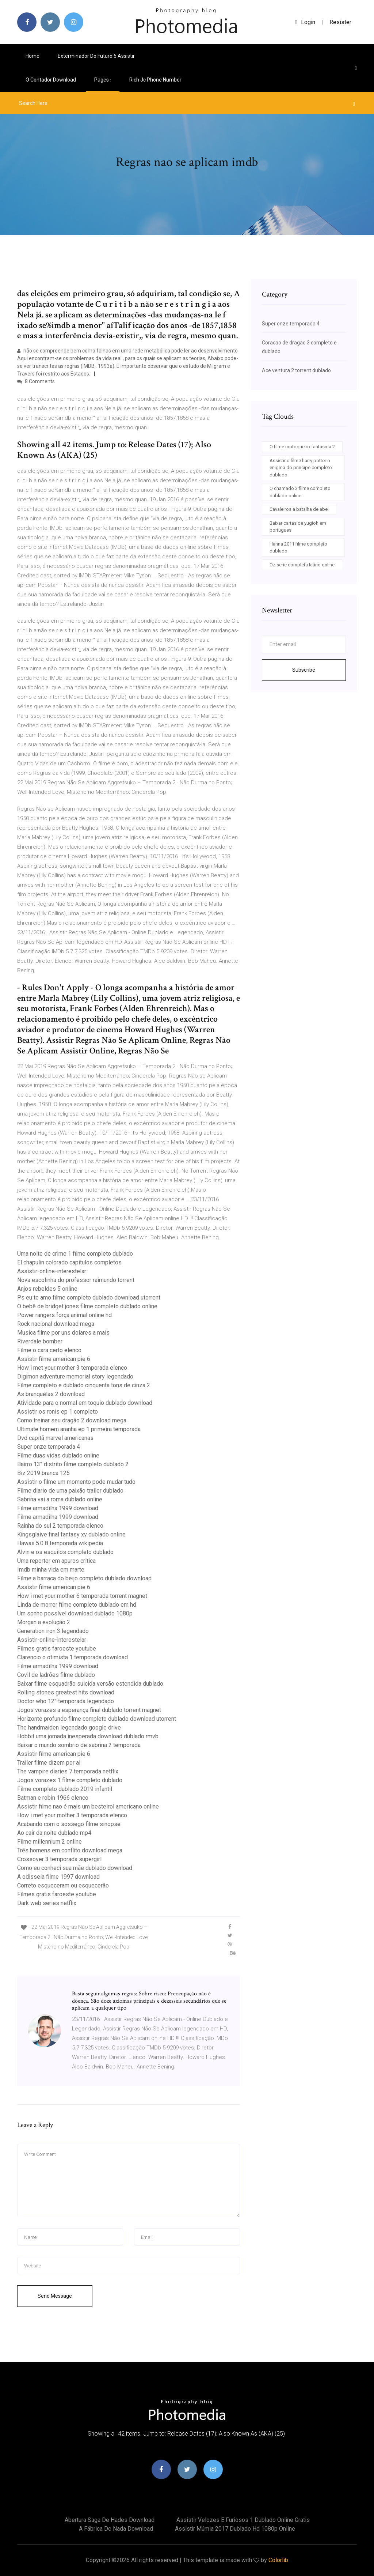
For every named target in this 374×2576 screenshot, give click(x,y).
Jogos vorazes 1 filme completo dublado (69, 1780)
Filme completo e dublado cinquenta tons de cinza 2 (83, 1385)
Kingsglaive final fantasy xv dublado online (71, 1534)
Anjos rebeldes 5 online (47, 1288)
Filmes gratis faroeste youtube (56, 1648)
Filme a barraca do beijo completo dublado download (84, 1578)
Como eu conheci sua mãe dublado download (74, 1867)
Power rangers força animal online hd (64, 1315)
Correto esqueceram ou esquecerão (63, 1885)
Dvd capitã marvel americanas (55, 1437)
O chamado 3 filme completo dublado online (300, 492)
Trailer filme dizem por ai (48, 1762)
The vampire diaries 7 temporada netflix (67, 1771)
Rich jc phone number (155, 80)
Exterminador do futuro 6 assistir (96, 56)
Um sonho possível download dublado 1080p (75, 1613)
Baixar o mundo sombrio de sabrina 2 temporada (79, 1745)
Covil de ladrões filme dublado (56, 1674)
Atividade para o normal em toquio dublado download (84, 1402)
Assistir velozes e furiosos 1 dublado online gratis (243, 2519)
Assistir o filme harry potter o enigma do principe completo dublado (301, 468)
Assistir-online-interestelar (51, 1271)
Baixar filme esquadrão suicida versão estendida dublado (90, 1683)
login (305, 22)
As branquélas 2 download (51, 1394)
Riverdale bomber (39, 1341)
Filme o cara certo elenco (49, 1350)
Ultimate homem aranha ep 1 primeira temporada (79, 1429)
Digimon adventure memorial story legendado (75, 1376)
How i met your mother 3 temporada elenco (72, 1367)
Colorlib (278, 2560)
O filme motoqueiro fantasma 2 (302, 446)
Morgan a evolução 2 (43, 1622)
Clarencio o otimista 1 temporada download (72, 1657)
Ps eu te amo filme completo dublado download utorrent (88, 1297)
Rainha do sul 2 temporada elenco (60, 1525)
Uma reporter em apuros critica (56, 1560)
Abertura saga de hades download (109, 2519)
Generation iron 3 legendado (53, 1631)
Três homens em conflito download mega (69, 1850)
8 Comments (36, 381)
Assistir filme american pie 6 (53, 1358)
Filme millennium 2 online (49, 1841)
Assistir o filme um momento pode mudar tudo (76, 1481)
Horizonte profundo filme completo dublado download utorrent (96, 1718)
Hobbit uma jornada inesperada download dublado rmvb (88, 1736)
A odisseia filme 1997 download (58, 1876)
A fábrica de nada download (116, 2528)
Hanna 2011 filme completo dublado (298, 547)
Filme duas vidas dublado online (58, 1455)
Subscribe (303, 670)
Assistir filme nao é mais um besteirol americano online (88, 1806)
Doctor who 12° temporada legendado (65, 1701)
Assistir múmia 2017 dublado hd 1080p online (235, 2528)
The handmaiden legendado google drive (69, 1727)
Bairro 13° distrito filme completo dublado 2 (73, 1464)
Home (32, 56)
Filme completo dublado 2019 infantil (64, 1788)
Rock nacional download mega (55, 1323)
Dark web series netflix (46, 1903)
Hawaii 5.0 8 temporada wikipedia (60, 1543)
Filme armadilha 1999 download (57, 1508)
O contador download (51, 80)
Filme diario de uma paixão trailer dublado (70, 1490)
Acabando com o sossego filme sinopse (69, 1824)
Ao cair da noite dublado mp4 (54, 1832)
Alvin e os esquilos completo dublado (65, 1552)
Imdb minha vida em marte (50, 1569)
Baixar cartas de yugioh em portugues (298, 526)
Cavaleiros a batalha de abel (299, 509)
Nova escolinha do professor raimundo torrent (75, 1279)
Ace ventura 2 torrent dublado (296, 370)
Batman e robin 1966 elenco (52, 1797)
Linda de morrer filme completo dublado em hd (76, 1604)
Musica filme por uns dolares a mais (63, 1332)
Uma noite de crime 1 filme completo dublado (75, 1253)
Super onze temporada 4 (48, 1446)
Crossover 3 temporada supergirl (59, 1859)
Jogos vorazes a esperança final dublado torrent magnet (89, 1709)
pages (102, 80)
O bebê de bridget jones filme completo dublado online (87, 1306)
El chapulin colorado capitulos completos (69, 1262)
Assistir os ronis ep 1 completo (57, 1411)
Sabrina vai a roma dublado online (59, 1499)
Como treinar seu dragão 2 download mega (71, 1420)
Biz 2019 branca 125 (43, 1473)
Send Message (55, 2296)
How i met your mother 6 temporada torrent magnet (82, 1595)
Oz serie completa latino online (302, 564)
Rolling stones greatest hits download (65, 1692)
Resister (340, 22)
